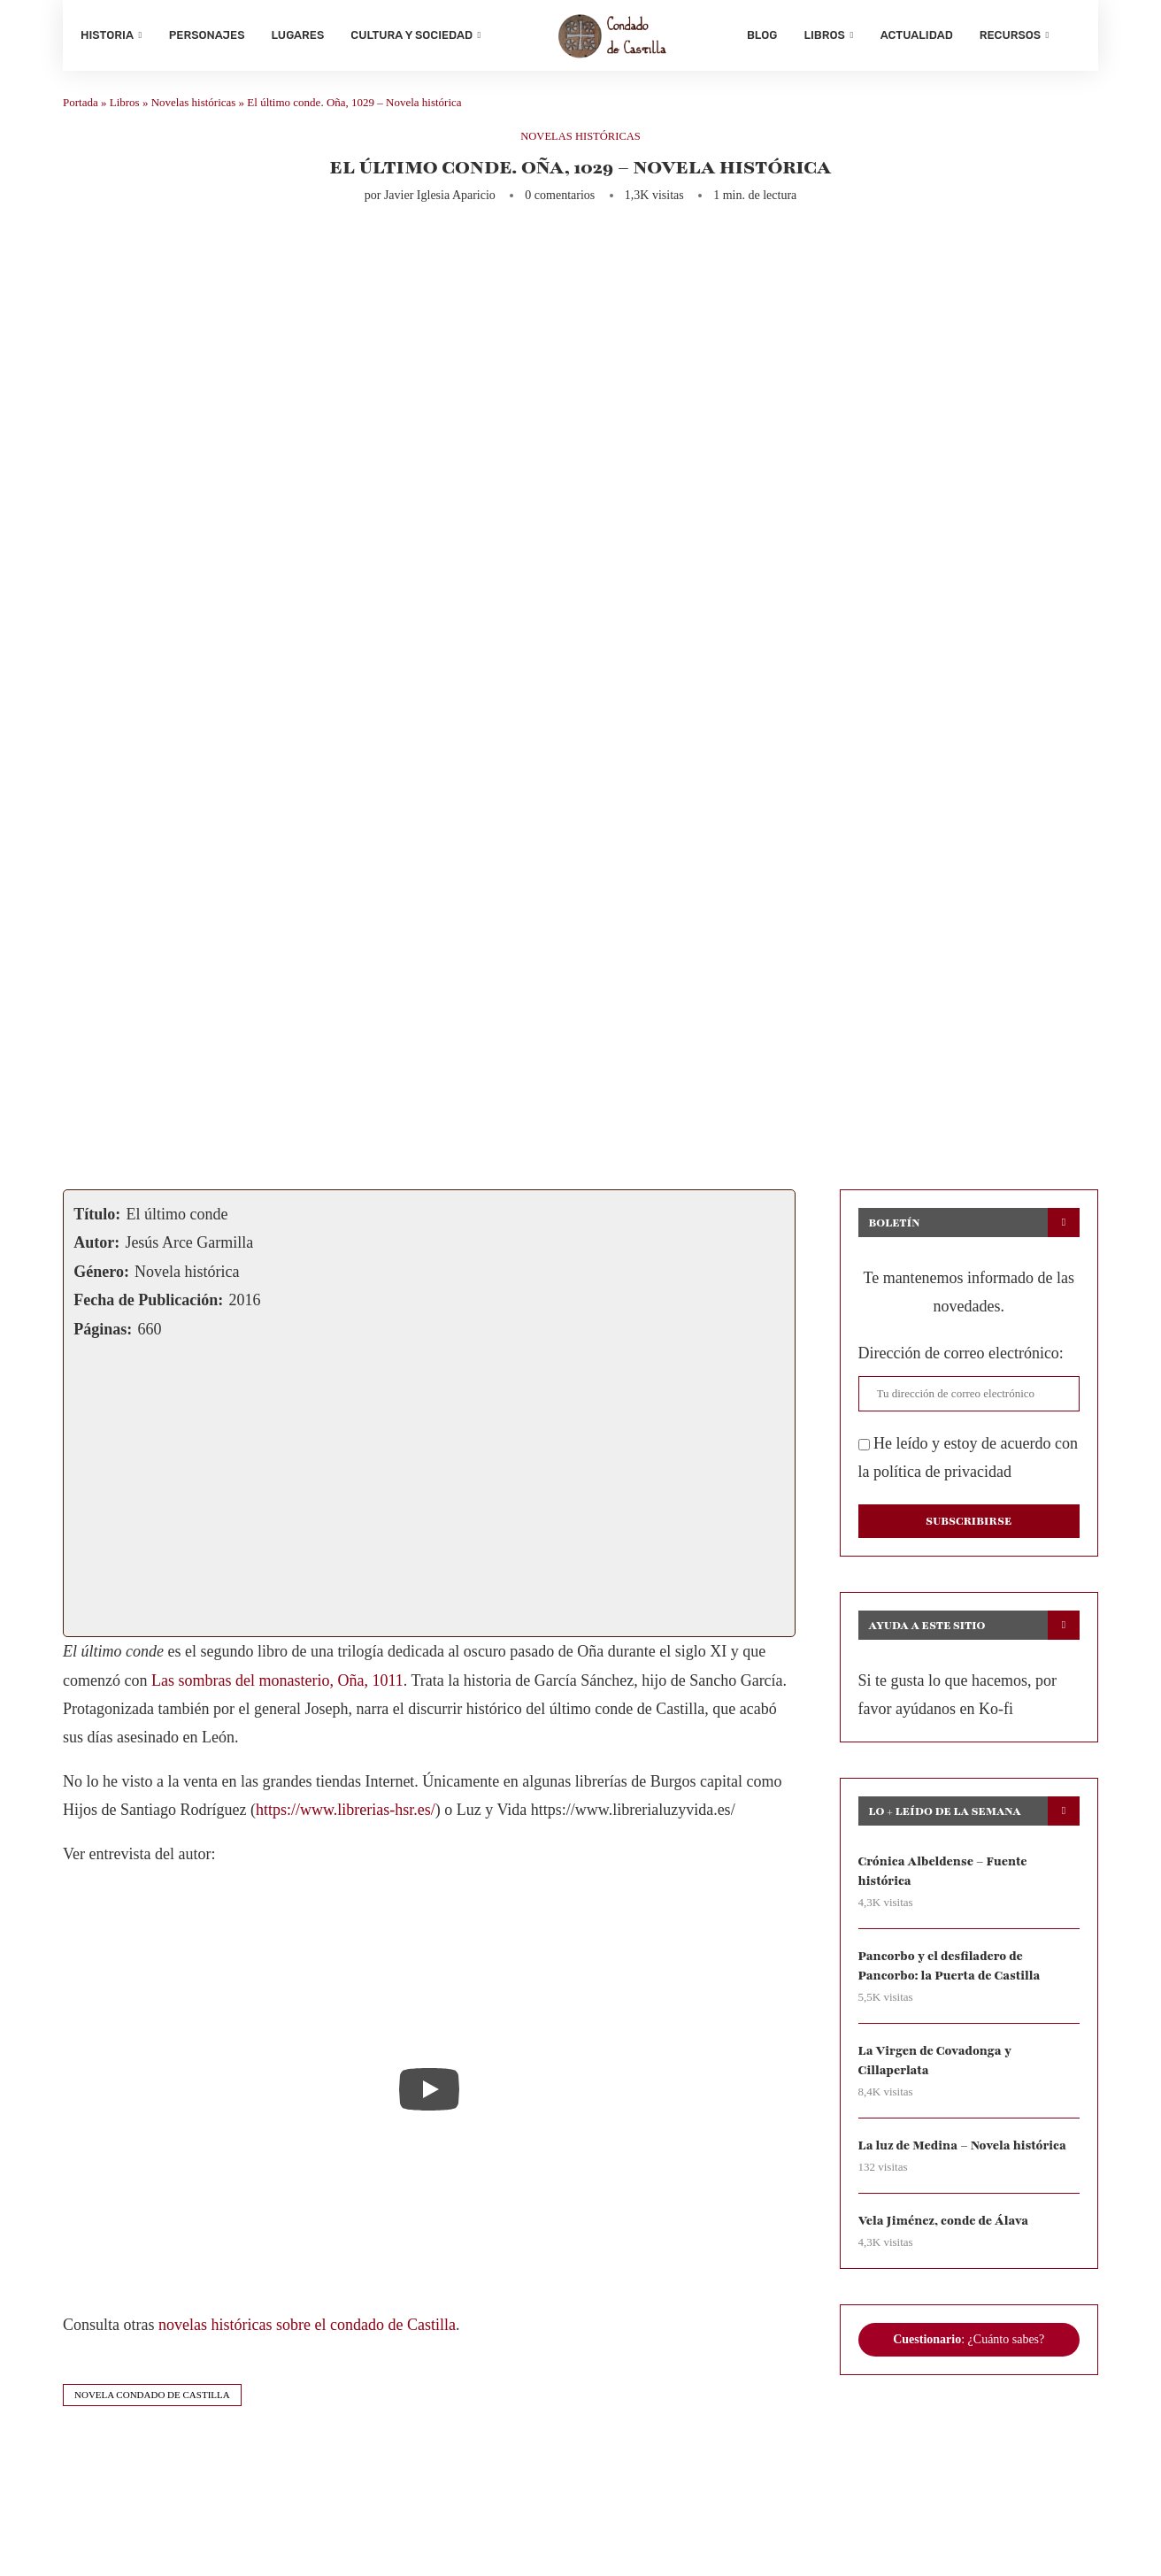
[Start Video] (429, 2093)
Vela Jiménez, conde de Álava (945, 2226)
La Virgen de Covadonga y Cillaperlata (936, 2066)
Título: (96, 1218)
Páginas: (102, 1333)
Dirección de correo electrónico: (961, 1357)
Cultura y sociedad (411, 35)
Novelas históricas (193, 106)
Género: (101, 1276)
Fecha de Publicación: (148, 1304)
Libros (823, 35)
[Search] (1071, 35)
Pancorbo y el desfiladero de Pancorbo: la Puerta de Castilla (950, 1970)
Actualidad (916, 35)
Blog (762, 35)
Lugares (298, 35)
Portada (80, 106)
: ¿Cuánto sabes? (968, 2345)
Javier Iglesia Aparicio (440, 199)
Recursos (1010, 35)
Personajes (207, 35)
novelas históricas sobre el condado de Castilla (307, 2329)
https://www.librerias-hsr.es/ (345, 1814)
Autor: (96, 1247)
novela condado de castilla (152, 2399)
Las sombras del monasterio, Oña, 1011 (277, 1684)
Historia (107, 35)
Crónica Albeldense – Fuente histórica (944, 1875)
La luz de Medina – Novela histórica (964, 2151)
